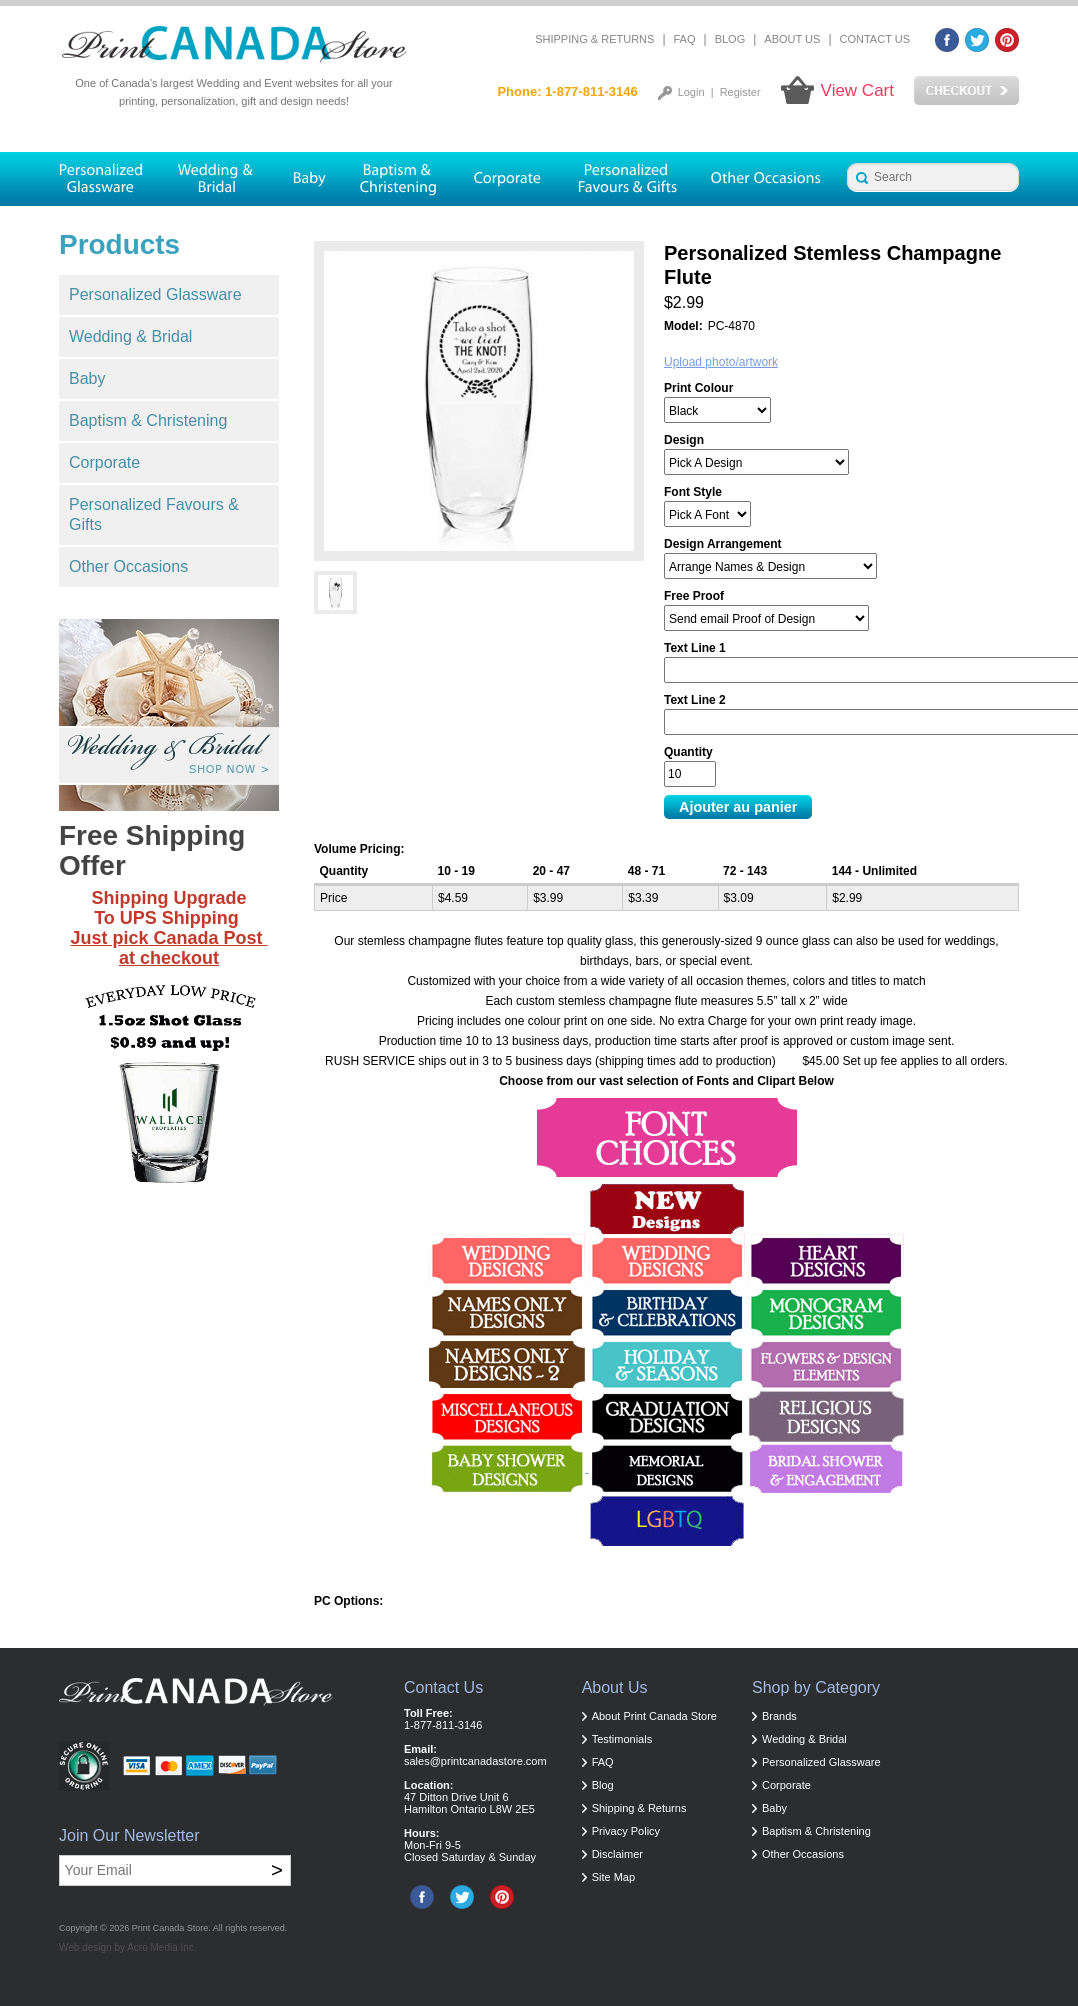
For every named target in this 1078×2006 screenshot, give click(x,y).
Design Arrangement (723, 544)
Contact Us (875, 39)
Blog (730, 39)
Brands (779, 1716)
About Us (792, 39)
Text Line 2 (695, 700)
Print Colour (698, 388)
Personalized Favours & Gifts (154, 514)
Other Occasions (128, 566)
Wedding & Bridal (130, 336)
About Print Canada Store (654, 1716)
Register (740, 92)
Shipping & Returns (594, 39)
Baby (87, 378)
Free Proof (694, 596)
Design (684, 440)
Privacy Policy (626, 1831)
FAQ (685, 39)
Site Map (613, 1877)
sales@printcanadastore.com (475, 1761)
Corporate (104, 462)
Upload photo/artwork (721, 362)
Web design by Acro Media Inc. (128, 1947)
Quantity (688, 752)
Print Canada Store (170, 1928)
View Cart (857, 90)
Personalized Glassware (155, 294)
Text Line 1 (695, 648)
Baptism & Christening (148, 420)
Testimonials (622, 1739)
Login (691, 92)
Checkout (966, 91)
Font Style (693, 492)
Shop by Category (816, 1687)
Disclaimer (617, 1854)
